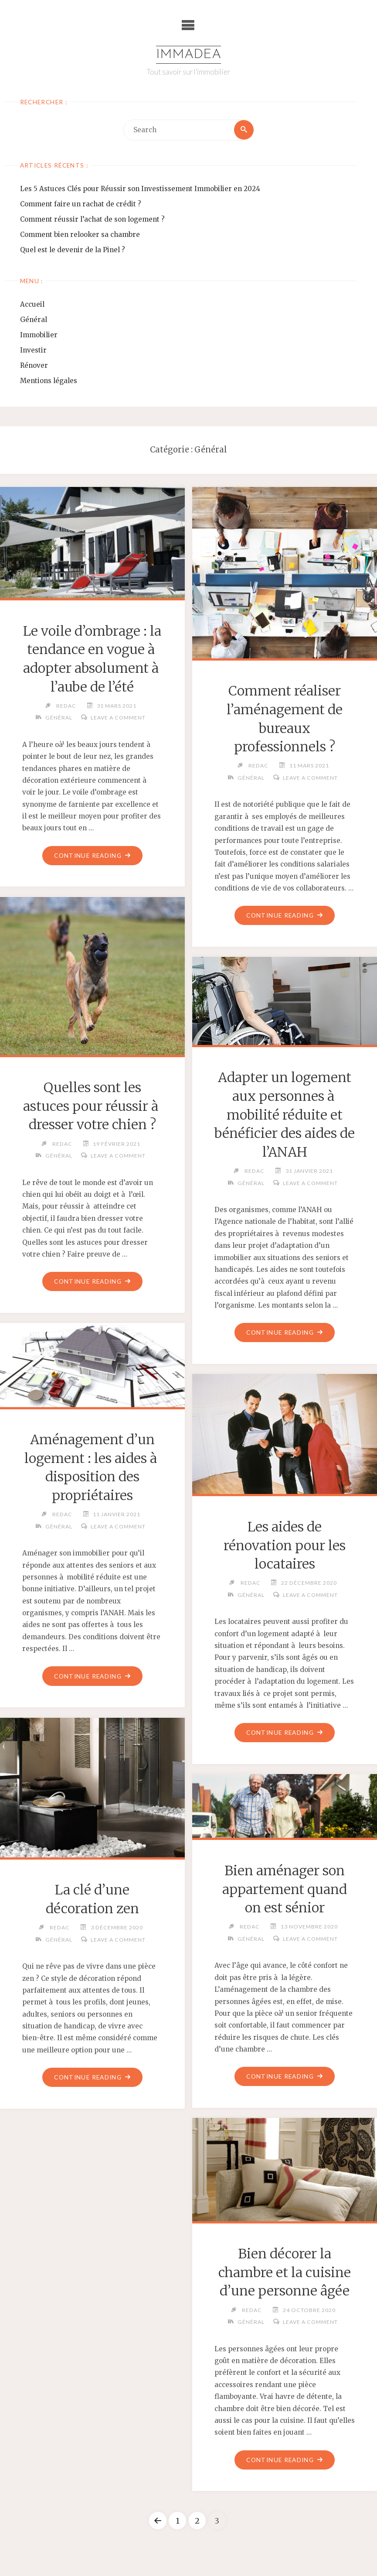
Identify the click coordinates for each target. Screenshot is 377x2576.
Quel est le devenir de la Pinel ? (72, 250)
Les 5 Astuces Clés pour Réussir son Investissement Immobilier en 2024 (140, 189)
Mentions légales (48, 381)
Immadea (188, 55)
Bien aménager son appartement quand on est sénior (284, 1889)
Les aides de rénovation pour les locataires (285, 1545)
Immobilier (39, 335)
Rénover (34, 365)
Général (33, 319)
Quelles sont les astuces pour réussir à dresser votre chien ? (92, 1106)
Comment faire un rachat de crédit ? (80, 204)
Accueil (32, 304)
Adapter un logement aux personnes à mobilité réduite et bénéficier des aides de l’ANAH (284, 1114)
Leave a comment (118, 718)
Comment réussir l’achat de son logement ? (92, 219)
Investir (33, 350)
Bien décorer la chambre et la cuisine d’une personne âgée (284, 2272)
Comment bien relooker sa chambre (80, 234)
